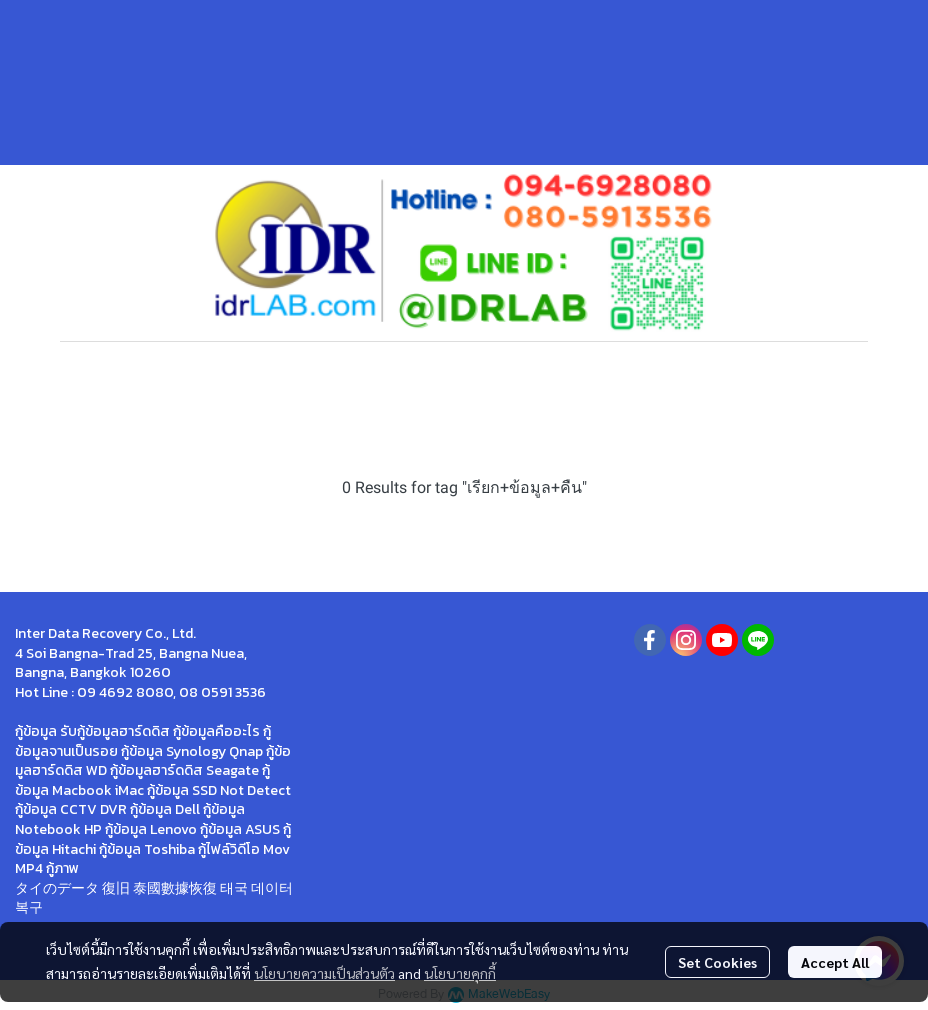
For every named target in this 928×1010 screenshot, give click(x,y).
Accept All (835, 962)
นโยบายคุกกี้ (460, 973)
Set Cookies (717, 962)
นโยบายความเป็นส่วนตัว (324, 973)
